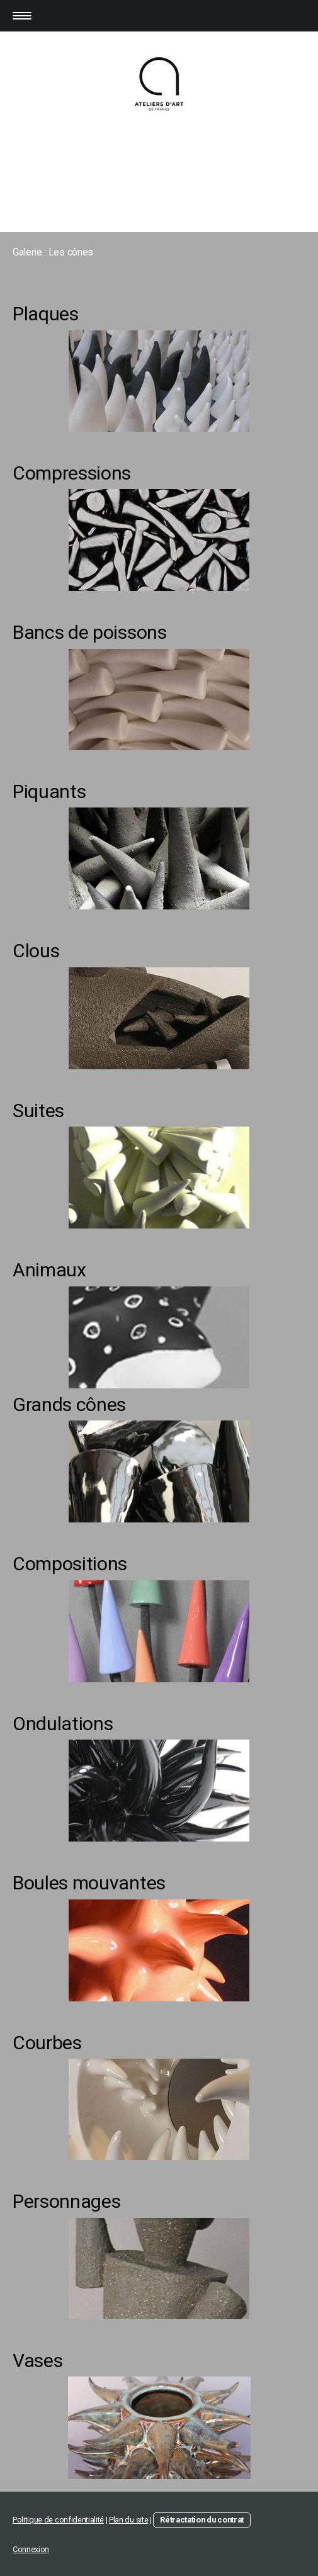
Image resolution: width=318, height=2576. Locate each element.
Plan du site (128, 2519)
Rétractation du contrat (202, 2519)
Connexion (31, 2549)
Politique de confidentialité (58, 2519)
